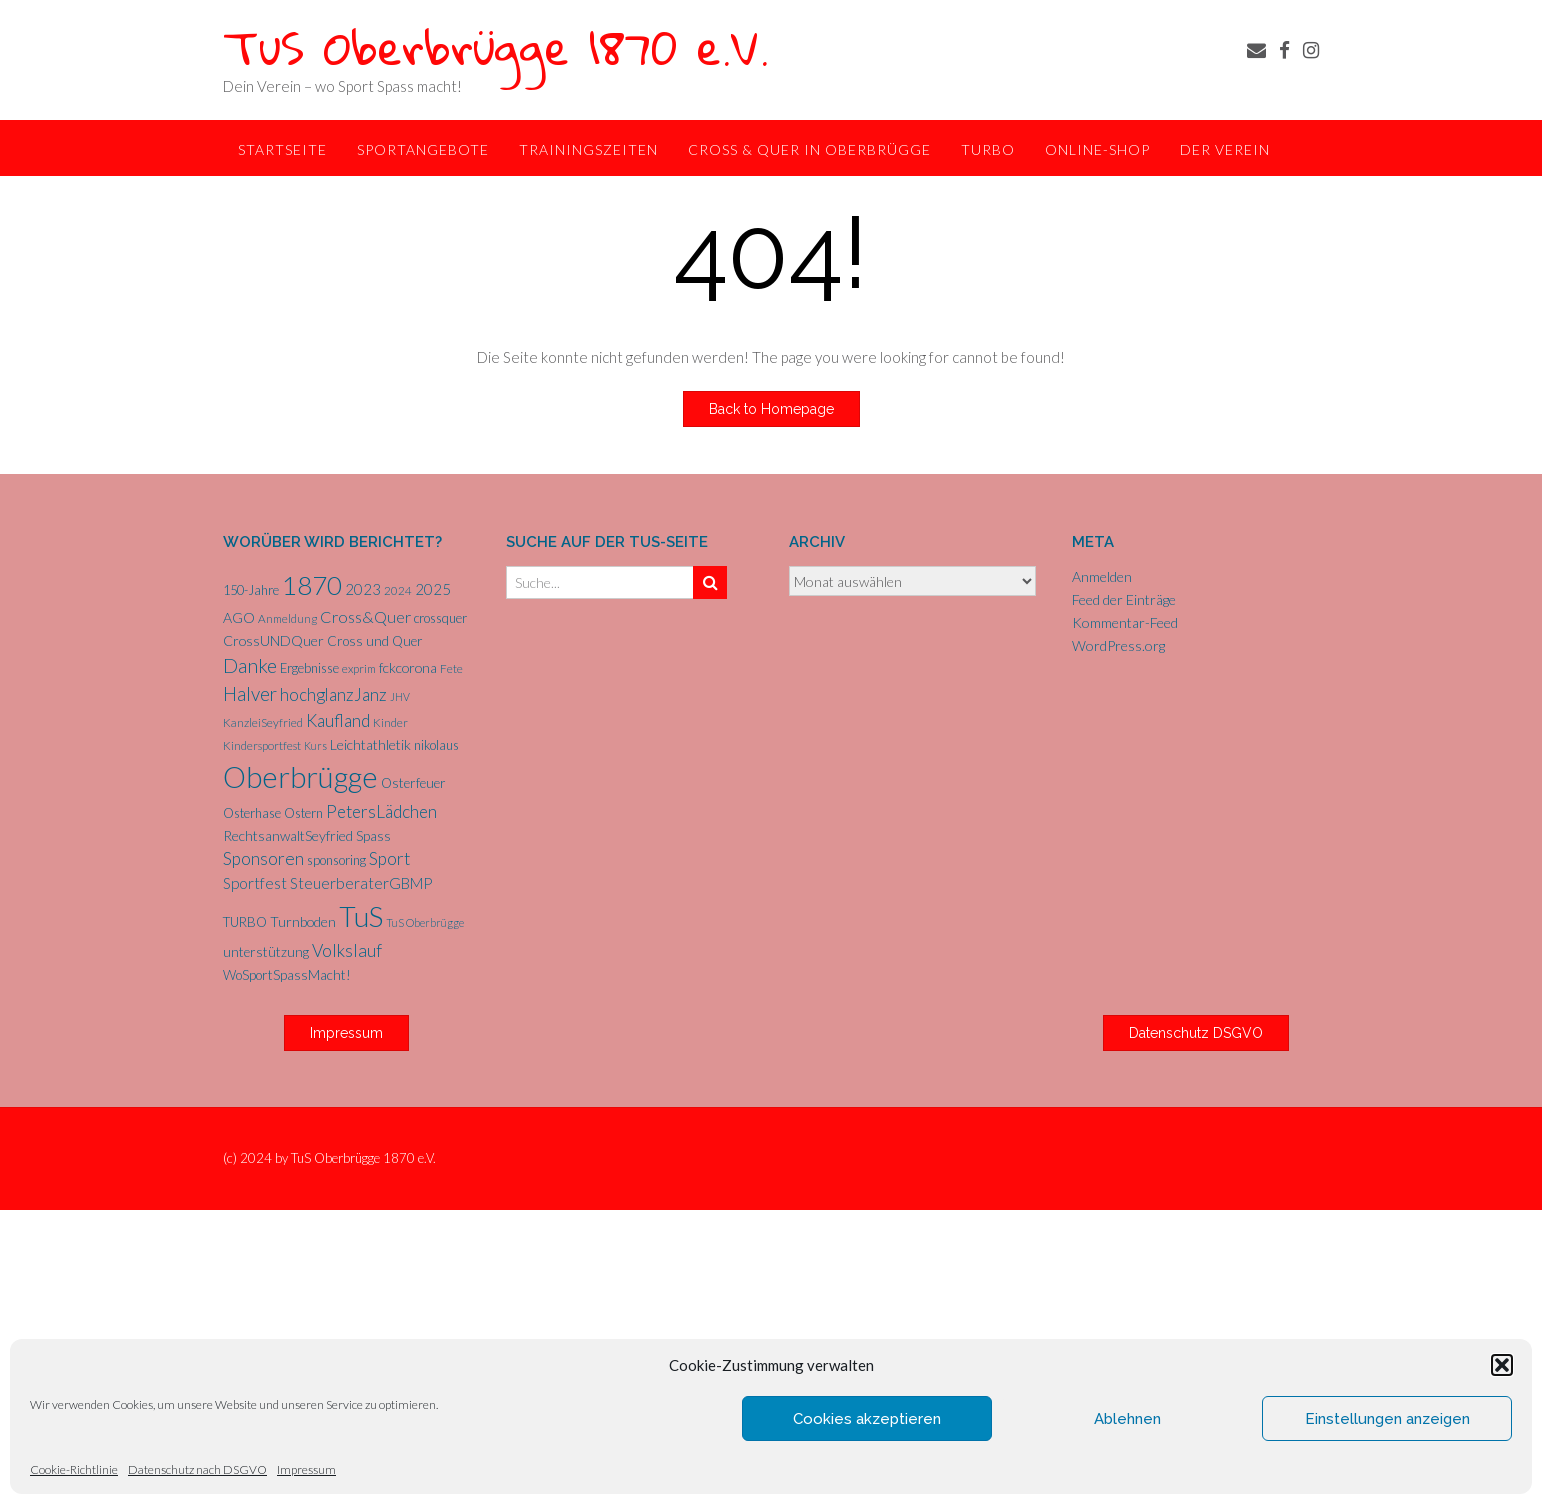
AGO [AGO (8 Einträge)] (239, 617)
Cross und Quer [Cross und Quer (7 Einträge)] (375, 641)
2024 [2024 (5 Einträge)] (398, 590)
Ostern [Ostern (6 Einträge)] (303, 813)
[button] (1502, 1365)
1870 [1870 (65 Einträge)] (312, 585)
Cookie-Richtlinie (74, 1469)
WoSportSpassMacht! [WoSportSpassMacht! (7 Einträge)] (287, 975)
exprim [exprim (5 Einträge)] (359, 668)
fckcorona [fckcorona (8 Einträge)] (408, 667)
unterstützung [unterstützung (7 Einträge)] (266, 952)
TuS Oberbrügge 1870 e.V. (496, 46)
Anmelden (1102, 576)
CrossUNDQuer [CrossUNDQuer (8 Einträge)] (273, 640)
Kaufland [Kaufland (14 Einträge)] (338, 720)
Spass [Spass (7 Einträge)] (373, 836)
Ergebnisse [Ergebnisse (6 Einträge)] (309, 668)
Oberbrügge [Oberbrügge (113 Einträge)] (300, 776)
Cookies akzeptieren (867, 1419)
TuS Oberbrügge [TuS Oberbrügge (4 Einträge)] (425, 922)
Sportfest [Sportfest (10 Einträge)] (255, 883)
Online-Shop (1097, 149)
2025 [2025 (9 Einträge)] (433, 589)
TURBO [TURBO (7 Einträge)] (245, 922)
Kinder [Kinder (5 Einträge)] (390, 722)
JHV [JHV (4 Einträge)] (400, 696)
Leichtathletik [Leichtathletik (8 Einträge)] (370, 744)
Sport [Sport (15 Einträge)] (389, 858)
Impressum (306, 1469)
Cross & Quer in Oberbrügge (809, 149)
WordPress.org (1118, 645)
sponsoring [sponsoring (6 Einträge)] (336, 860)
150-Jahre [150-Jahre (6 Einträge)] (251, 590)
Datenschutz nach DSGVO (197, 1469)
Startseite (282, 149)
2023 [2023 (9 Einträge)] (363, 589)
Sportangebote (423, 149)
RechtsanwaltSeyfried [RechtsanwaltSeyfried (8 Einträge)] (288, 835)
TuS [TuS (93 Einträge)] (361, 916)
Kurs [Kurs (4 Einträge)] (315, 745)
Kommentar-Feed (1125, 622)
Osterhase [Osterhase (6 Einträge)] (252, 813)
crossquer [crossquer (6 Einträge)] (440, 618)
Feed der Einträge (1124, 599)
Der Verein (1225, 149)
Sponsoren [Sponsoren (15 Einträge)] (263, 858)
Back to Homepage (771, 409)
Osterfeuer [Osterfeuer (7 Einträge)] (413, 783)
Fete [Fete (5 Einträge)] (451, 668)
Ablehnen (1127, 1419)
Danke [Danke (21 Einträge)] (250, 665)
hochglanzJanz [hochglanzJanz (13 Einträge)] (333, 694)
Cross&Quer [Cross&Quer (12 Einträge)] (365, 616)
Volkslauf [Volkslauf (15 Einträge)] (347, 950)
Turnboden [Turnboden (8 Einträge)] (303, 921)
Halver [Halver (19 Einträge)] (250, 693)
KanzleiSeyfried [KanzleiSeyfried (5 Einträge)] (263, 722)
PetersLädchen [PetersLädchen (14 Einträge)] (381, 811)
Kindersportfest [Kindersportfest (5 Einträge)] (262, 745)
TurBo (988, 149)
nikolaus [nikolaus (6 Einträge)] (436, 745)
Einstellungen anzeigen (1387, 1419)
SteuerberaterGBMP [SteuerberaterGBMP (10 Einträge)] (361, 883)
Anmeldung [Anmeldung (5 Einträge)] (287, 618)
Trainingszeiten (588, 149)
